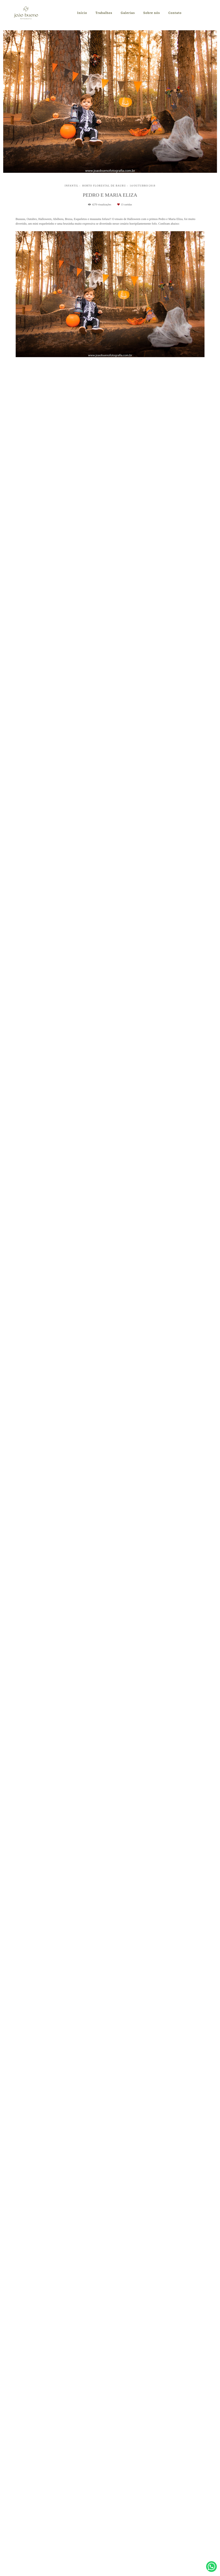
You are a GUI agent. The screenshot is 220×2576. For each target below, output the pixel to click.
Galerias (128, 13)
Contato (175, 13)
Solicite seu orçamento (190, 439)
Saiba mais (55, 2558)
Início (82, 13)
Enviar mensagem (180, 2521)
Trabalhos (103, 13)
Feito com (110, 2573)
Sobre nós (151, 13)
